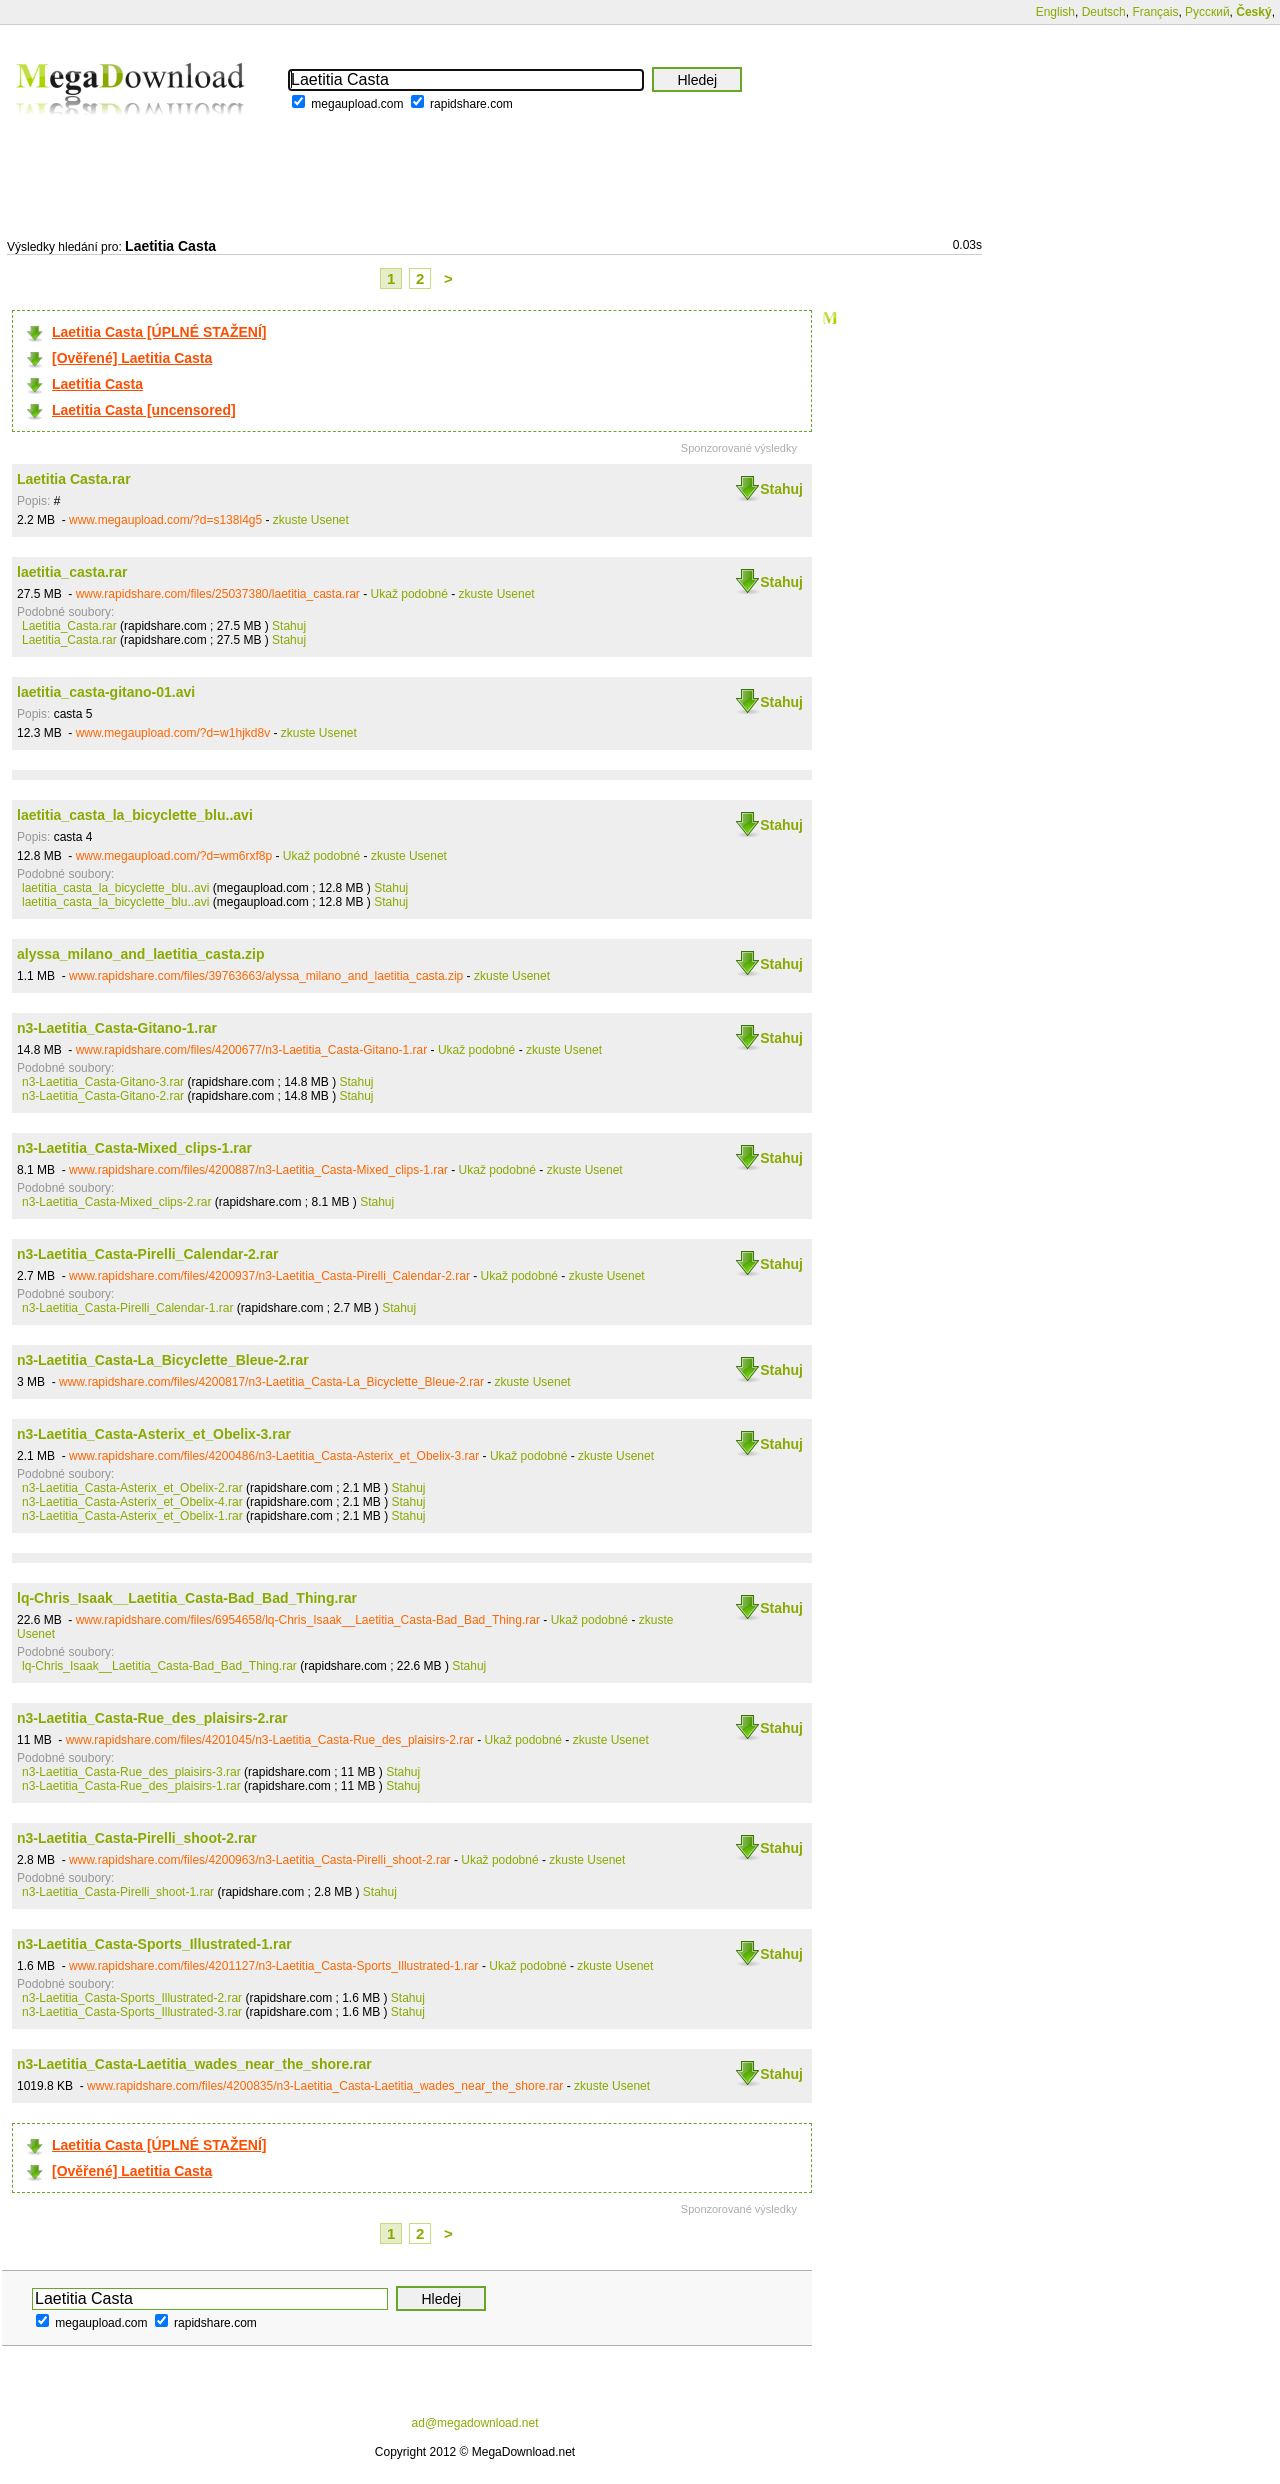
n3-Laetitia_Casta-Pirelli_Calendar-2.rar (147, 1254)
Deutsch (1104, 12)
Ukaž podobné (409, 594)
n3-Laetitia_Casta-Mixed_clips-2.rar (116, 1202)
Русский (1207, 12)
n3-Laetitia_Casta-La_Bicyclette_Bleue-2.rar (163, 1360)
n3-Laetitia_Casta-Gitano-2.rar (103, 1096)
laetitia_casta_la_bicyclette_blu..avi (135, 815)
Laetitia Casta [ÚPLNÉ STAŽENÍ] (159, 332)
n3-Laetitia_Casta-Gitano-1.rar (117, 1028)
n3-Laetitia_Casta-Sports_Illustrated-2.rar (132, 1998)
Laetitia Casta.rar (74, 479)
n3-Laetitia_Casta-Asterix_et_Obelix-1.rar (132, 1516)
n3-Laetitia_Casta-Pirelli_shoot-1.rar (118, 1892)
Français (1155, 12)
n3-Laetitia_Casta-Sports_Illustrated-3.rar (132, 2012)
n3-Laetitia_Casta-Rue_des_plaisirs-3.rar (131, 1772)
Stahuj (781, 489)
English (1055, 12)
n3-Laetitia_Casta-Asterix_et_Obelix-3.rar (154, 1434)
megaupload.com (357, 104)
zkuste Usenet (311, 520)
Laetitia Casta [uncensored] (144, 410)
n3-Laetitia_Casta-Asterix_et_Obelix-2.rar (132, 1488)
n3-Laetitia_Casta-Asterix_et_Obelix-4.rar (132, 1502)
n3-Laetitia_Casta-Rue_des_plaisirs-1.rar (131, 1786)
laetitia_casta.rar (72, 572)
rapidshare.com (471, 104)
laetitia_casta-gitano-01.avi (106, 692)
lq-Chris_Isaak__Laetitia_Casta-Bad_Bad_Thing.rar (187, 1598)
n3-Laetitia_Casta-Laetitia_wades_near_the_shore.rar (194, 2064)
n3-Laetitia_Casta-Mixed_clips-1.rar (134, 1148)
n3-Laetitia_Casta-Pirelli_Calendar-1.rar (127, 1308)
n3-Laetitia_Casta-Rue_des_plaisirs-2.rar (152, 1718)
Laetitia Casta (97, 384)
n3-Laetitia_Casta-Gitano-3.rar (103, 1082)
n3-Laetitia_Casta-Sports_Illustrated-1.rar (154, 1944)
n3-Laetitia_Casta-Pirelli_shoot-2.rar (137, 1838)
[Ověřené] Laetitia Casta (132, 358)
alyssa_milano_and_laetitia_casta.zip (140, 954)
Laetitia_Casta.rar (69, 626)
